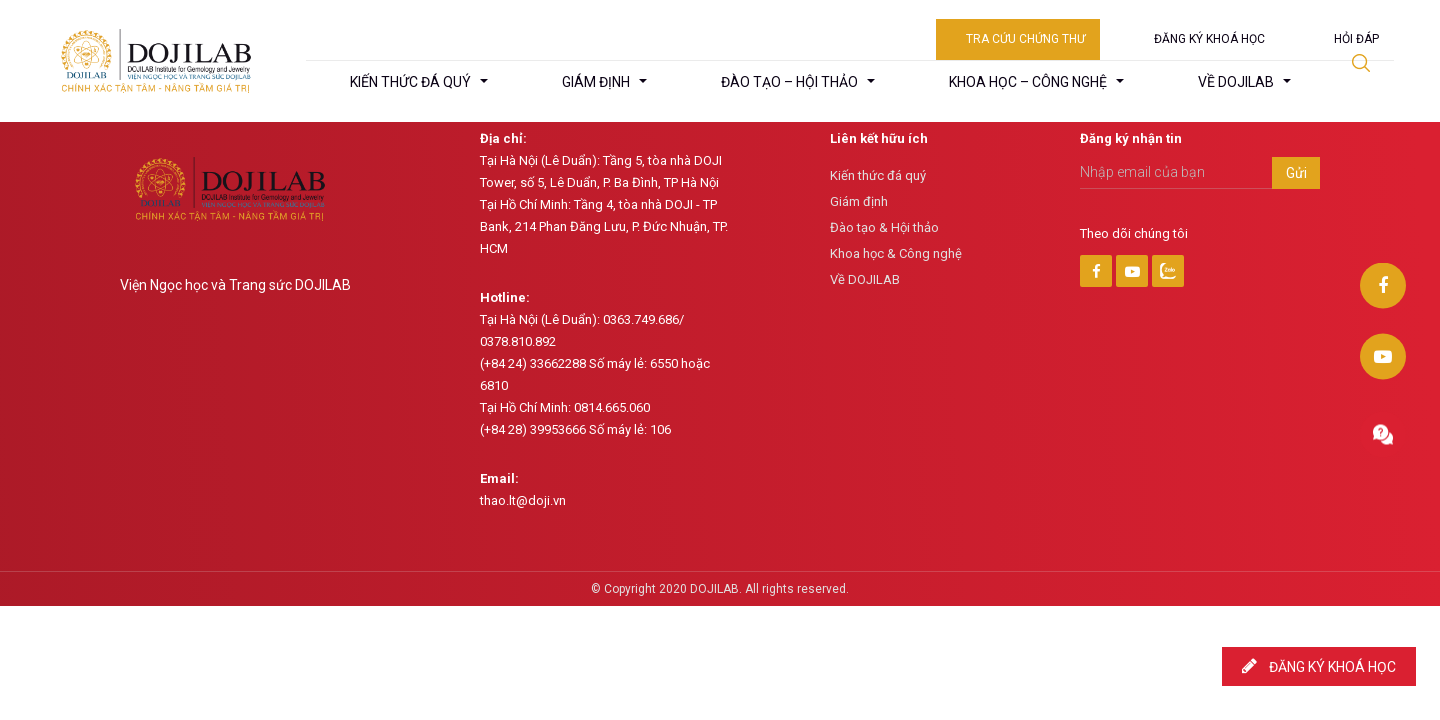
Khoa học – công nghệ (1028, 82)
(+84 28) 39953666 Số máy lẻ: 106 (575, 429)
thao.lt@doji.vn (523, 500)
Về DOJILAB (865, 279)
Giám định (596, 82)
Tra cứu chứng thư (1025, 39)
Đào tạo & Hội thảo (884, 227)
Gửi (1296, 173)
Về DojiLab (1236, 82)
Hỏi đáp (1356, 39)
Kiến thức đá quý (410, 82)
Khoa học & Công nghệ (896, 253)
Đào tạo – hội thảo (789, 82)
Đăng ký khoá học (1209, 39)
